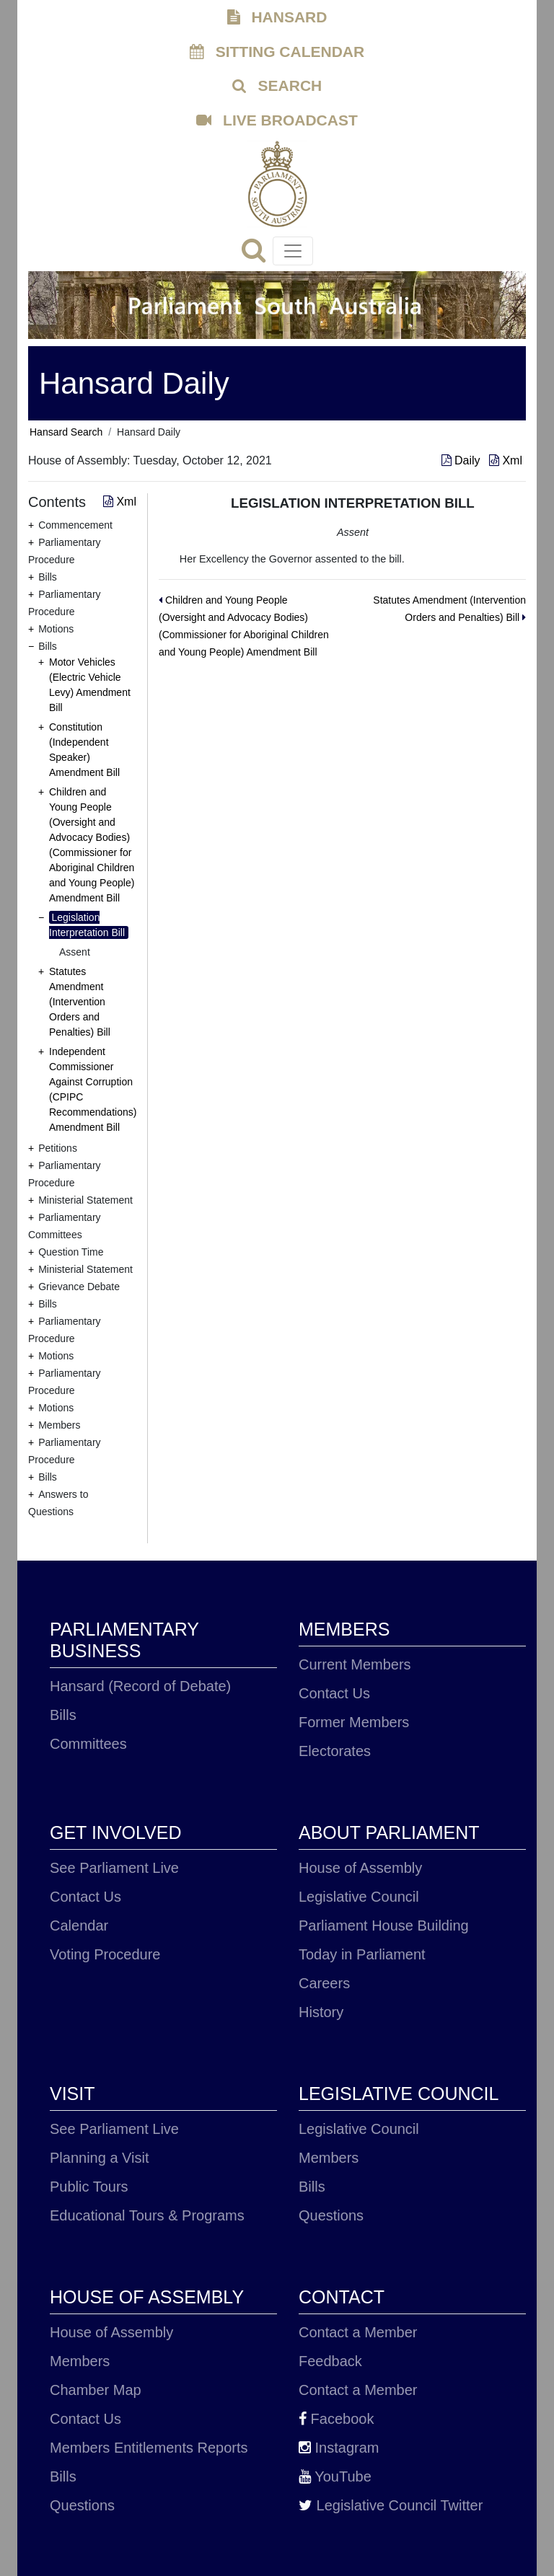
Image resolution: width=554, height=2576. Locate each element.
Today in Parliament (362, 1954)
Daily (462, 460)
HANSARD (277, 17)
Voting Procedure (105, 1954)
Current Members (355, 1664)
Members (329, 2158)
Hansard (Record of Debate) (140, 1686)
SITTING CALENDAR (277, 51)
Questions (331, 2215)
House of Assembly (360, 1868)
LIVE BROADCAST (277, 120)
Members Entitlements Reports (149, 2448)
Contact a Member (358, 2332)
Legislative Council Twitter (391, 2505)
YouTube (335, 2476)
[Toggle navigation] (293, 251)
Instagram (339, 2448)
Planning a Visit (99, 2158)
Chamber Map (95, 2390)
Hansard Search (66, 432)
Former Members (354, 1722)
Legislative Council (359, 1897)
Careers (324, 1983)
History (321, 2012)
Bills (63, 1715)
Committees (88, 1744)
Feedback (330, 2361)
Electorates (335, 1751)
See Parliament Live (114, 1868)
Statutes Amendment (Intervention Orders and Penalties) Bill (79, 1002)
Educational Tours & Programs (147, 2215)
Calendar (79, 1925)
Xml (505, 460)
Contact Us (334, 1693)
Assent (74, 952)
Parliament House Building (384, 1925)
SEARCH (277, 85)
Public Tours (89, 2187)
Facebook (336, 2419)
